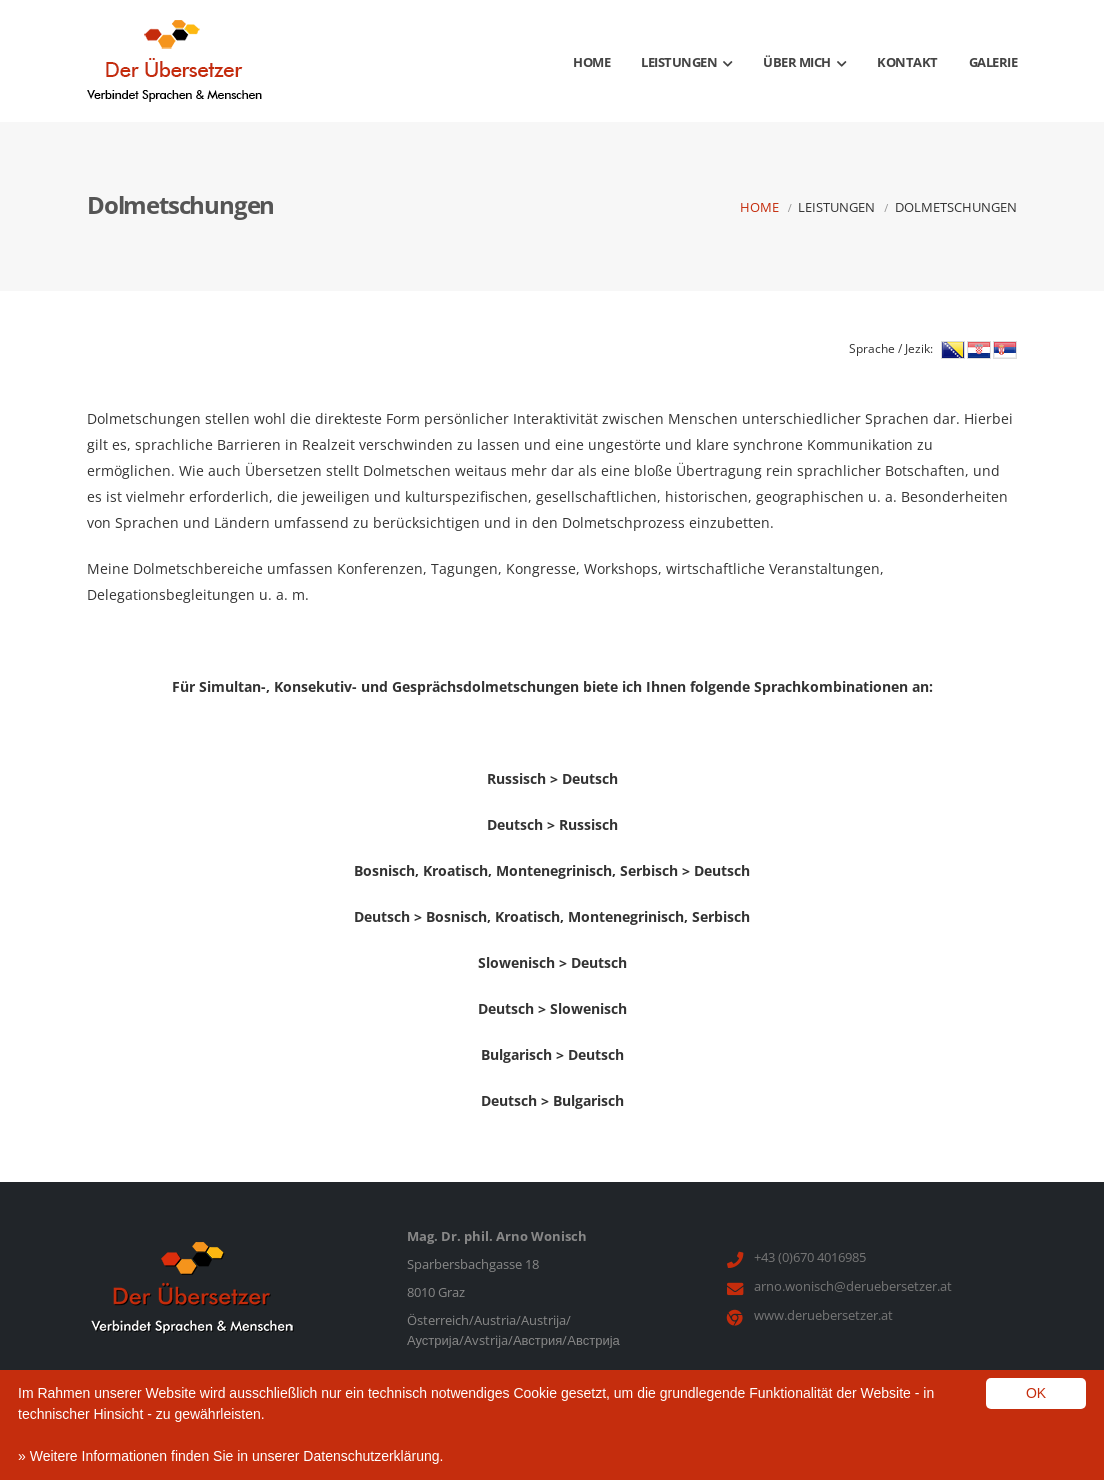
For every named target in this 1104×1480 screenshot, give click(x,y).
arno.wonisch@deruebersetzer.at (853, 1286)
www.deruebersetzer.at (823, 1315)
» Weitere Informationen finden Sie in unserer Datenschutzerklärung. (230, 1456)
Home (591, 62)
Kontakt (907, 62)
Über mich (804, 62)
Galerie (993, 62)
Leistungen (687, 62)
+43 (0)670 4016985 (810, 1257)
